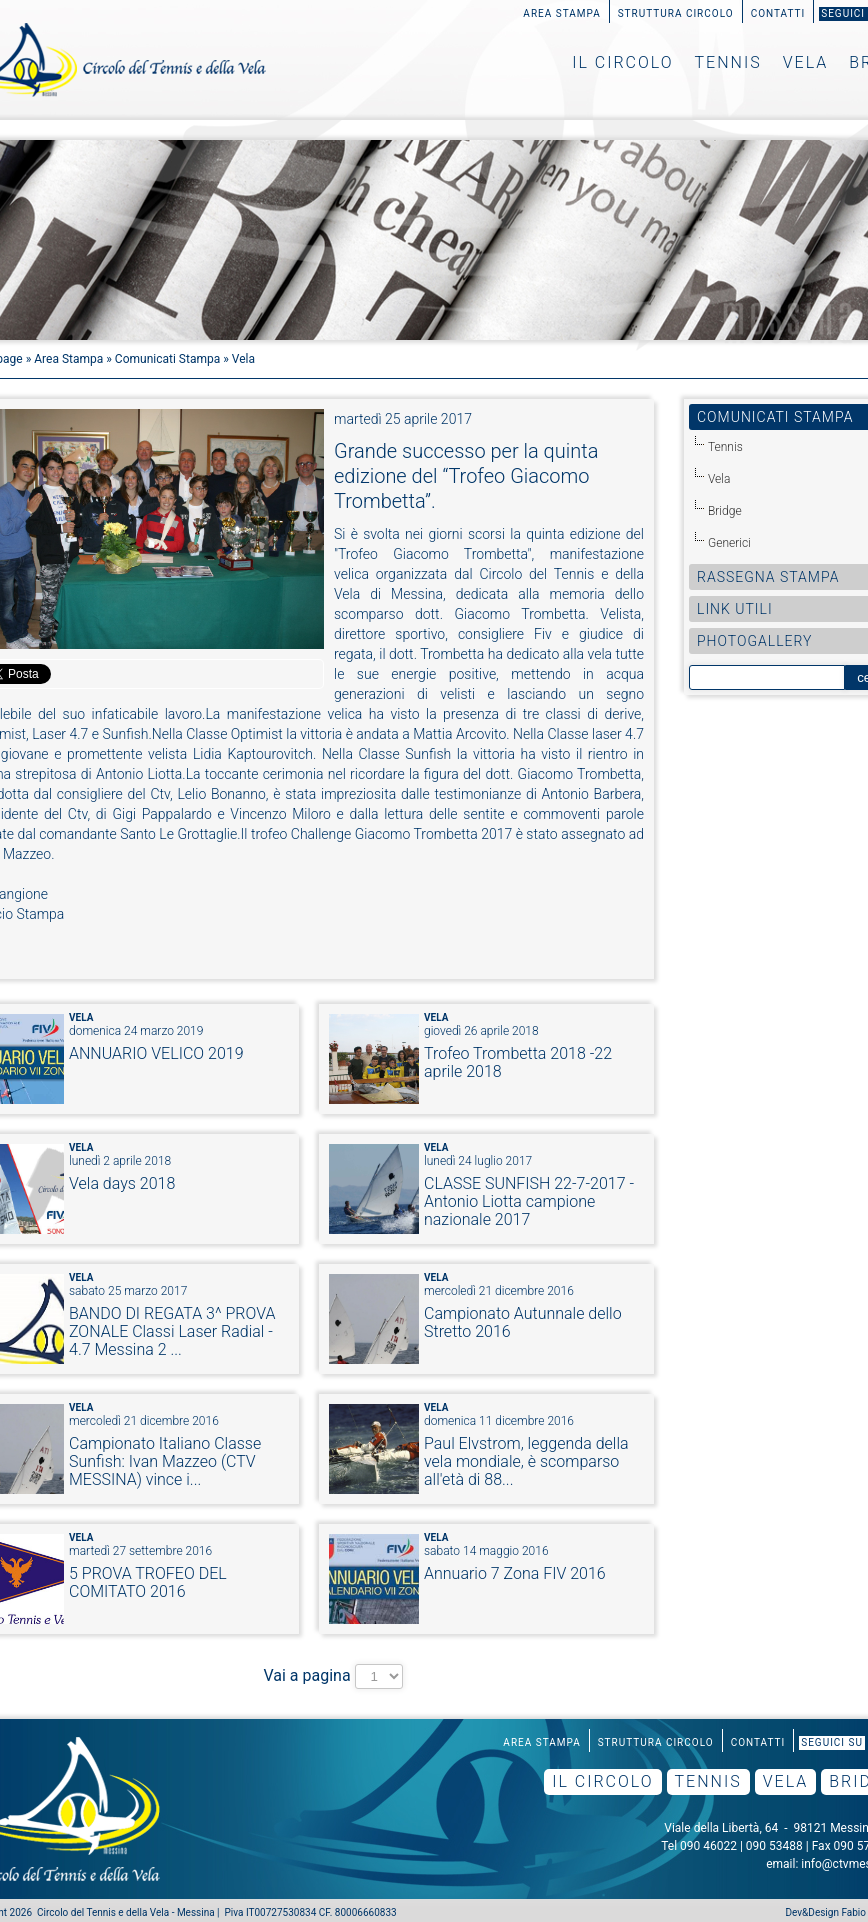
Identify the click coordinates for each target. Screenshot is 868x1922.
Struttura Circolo (676, 13)
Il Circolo (622, 62)
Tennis (728, 62)
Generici (729, 543)
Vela (806, 62)
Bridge (725, 511)
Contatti (778, 13)
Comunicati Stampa (167, 359)
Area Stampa (561, 13)
